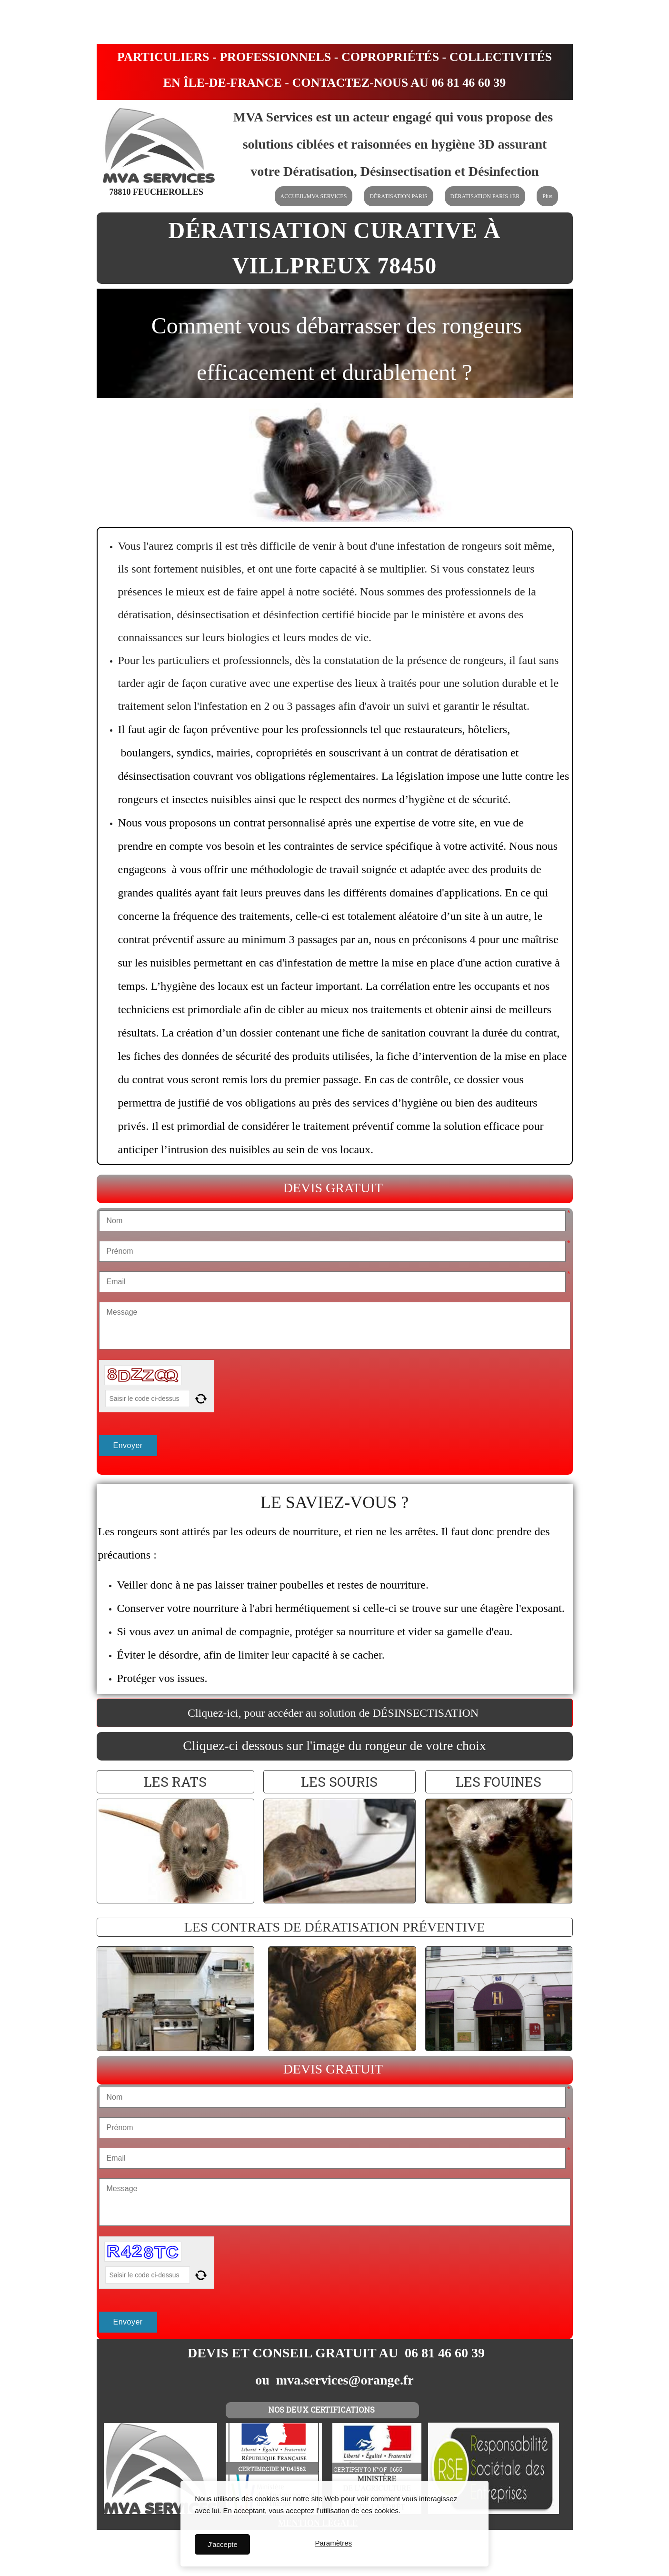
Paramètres (333, 2544)
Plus (547, 196)
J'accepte (223, 2544)
